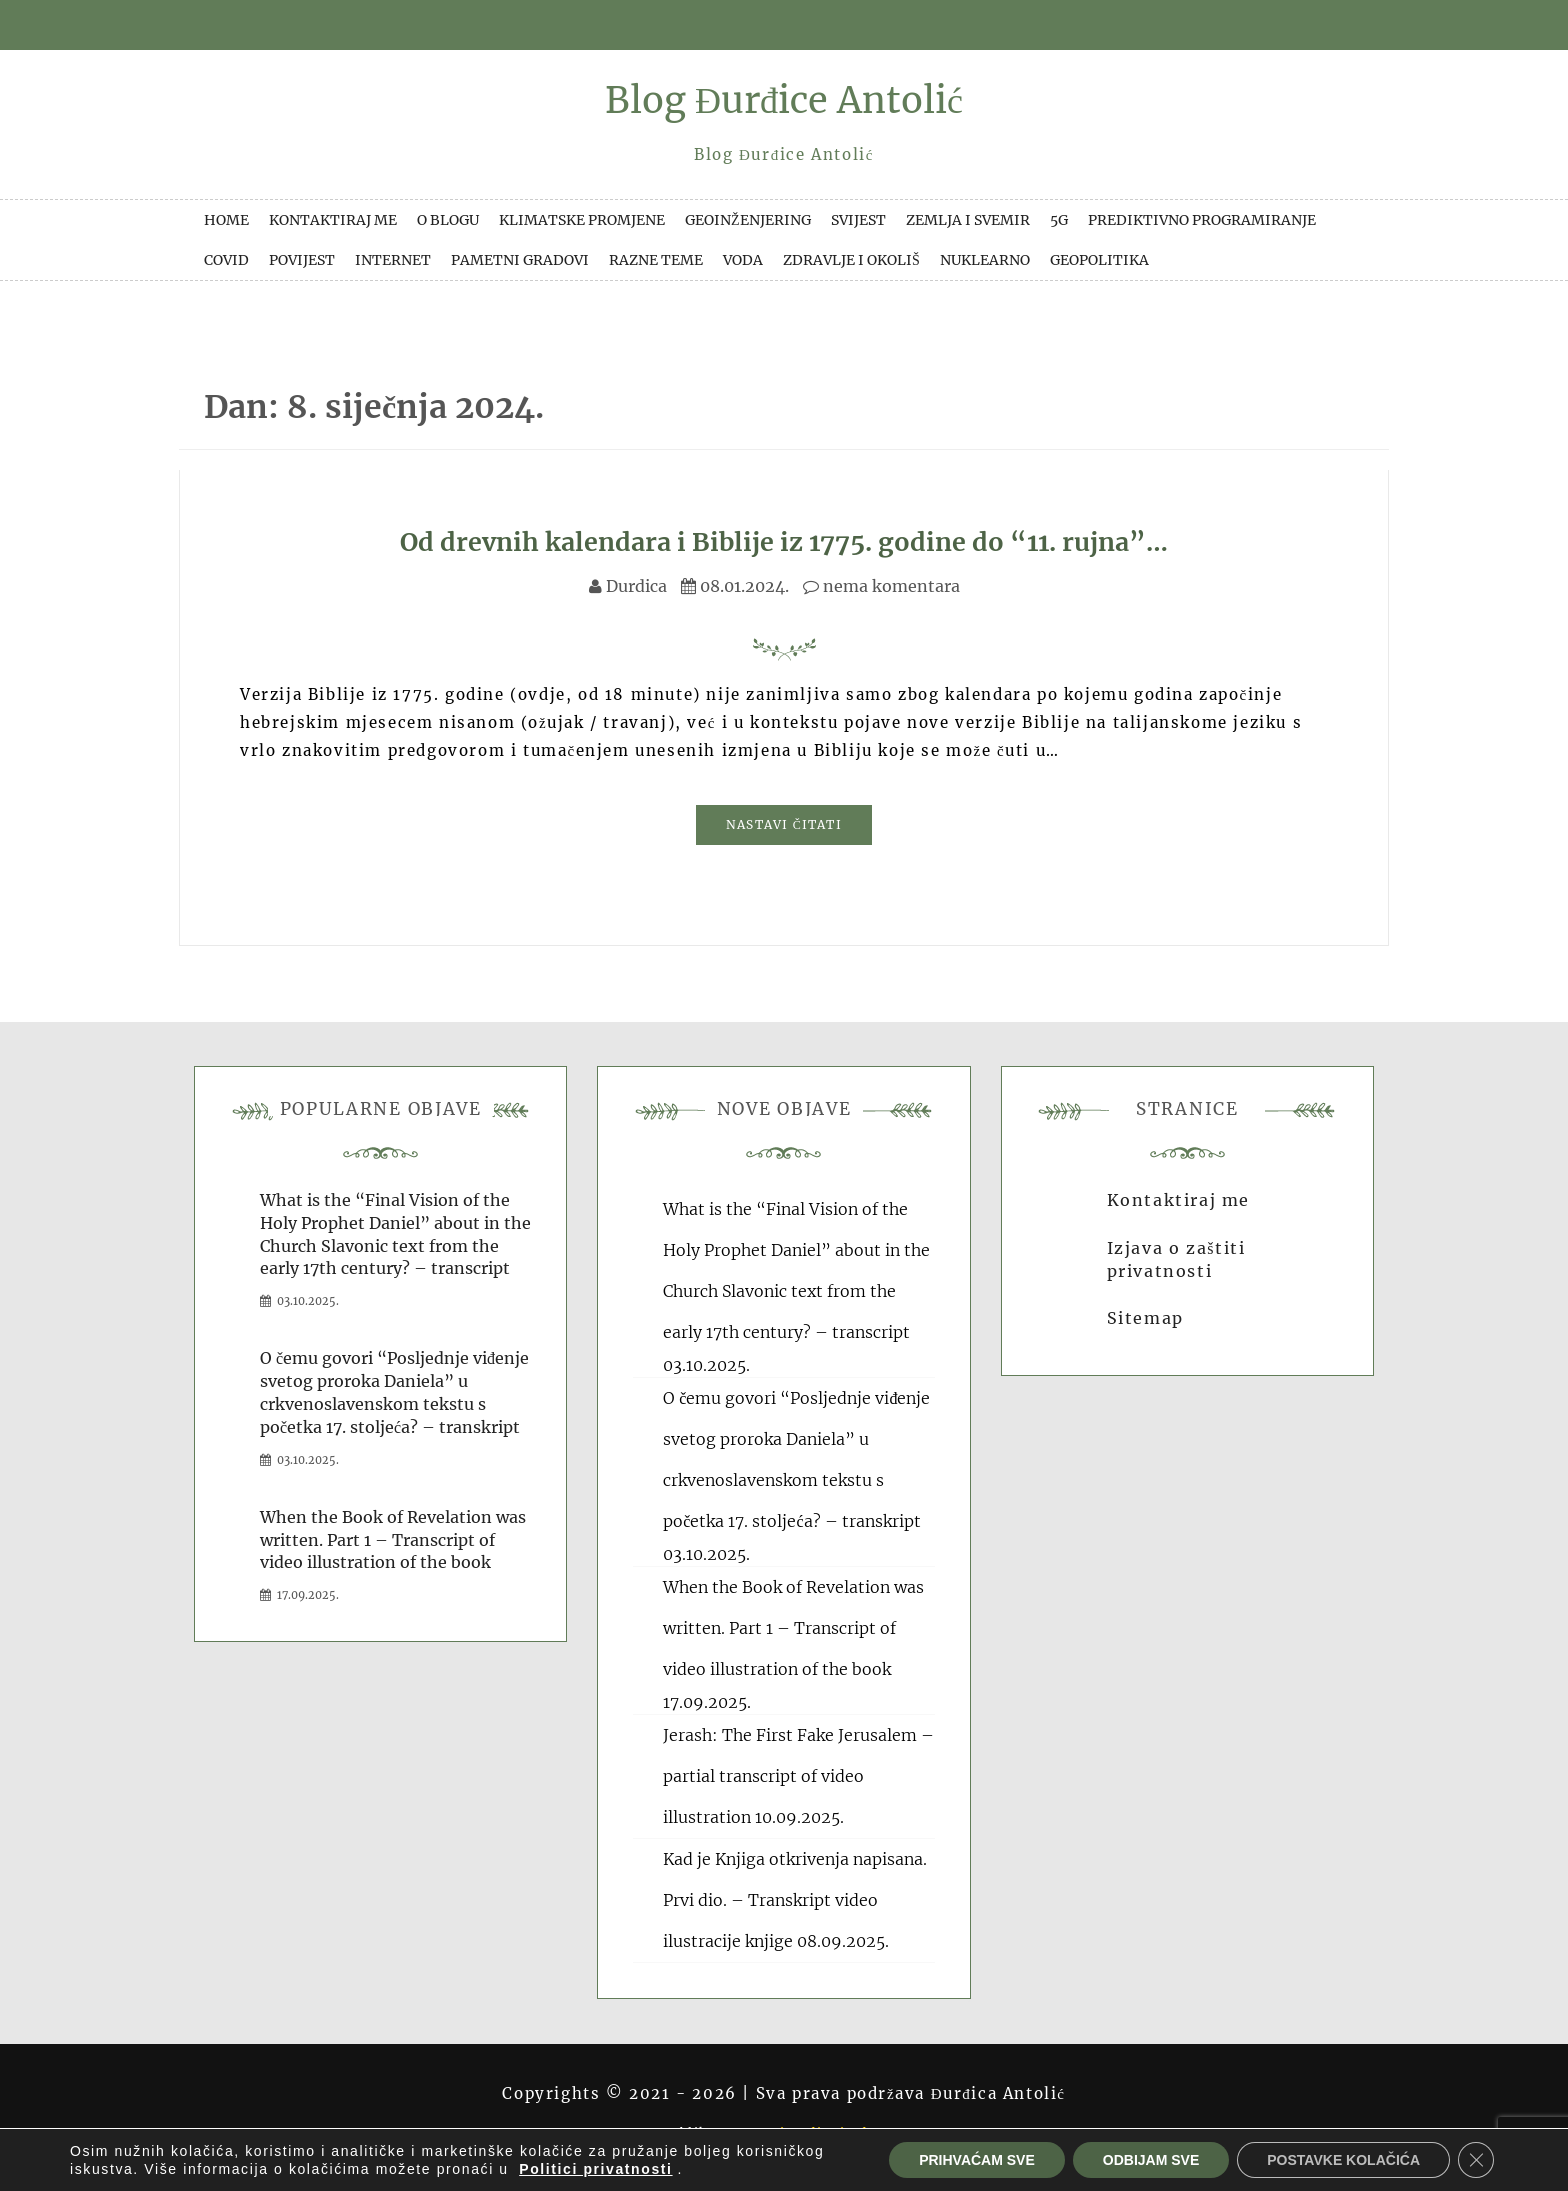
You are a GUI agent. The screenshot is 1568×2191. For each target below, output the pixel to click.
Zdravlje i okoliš (851, 260)
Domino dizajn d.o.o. (823, 2132)
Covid (226, 260)
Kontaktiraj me (333, 220)
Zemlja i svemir (968, 220)
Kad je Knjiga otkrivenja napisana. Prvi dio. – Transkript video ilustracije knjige (795, 1900)
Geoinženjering (748, 220)
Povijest (302, 260)
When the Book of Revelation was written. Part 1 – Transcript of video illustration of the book (393, 1540)
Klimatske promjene (582, 220)
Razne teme (656, 260)
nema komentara (881, 586)
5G (1059, 220)
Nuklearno (985, 260)
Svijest (858, 220)
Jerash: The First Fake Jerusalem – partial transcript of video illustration (798, 1776)
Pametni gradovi (520, 260)
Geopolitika (1099, 260)
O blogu (448, 220)
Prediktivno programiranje (1202, 220)
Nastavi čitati (784, 824)
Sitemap (1145, 1318)
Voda (743, 260)
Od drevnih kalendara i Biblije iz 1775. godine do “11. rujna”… (784, 542)
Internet (393, 260)
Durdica (636, 586)
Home (226, 220)
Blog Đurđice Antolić (784, 100)
